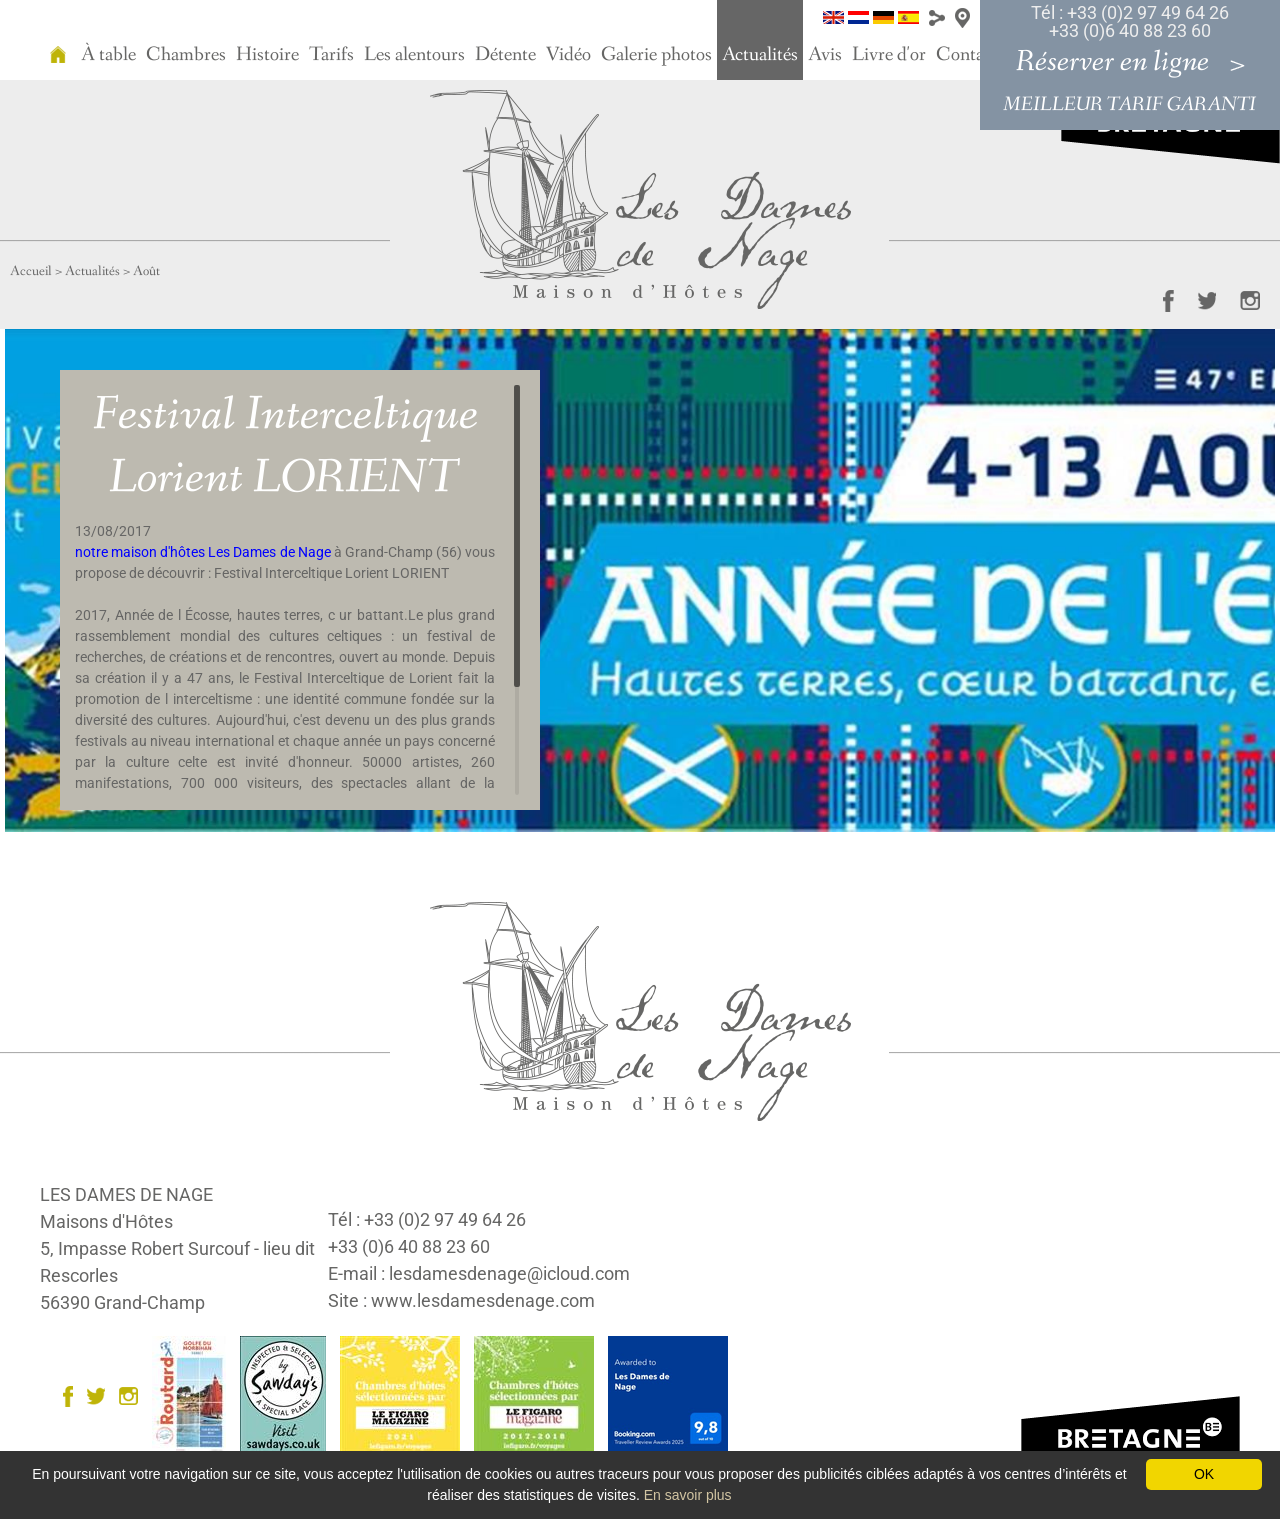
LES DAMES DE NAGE (126, 1194)
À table (108, 55)
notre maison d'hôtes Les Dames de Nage (203, 552)
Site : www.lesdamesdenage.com (461, 1300)
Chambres (186, 55)
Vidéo (568, 55)
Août (146, 271)
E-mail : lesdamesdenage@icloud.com (479, 1273)
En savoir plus (688, 1495)
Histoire (267, 55)
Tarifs (331, 55)
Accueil (31, 271)
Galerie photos (656, 55)
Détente (505, 55)
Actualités (760, 55)
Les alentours (414, 55)
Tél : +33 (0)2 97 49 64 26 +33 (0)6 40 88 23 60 (1130, 21)
